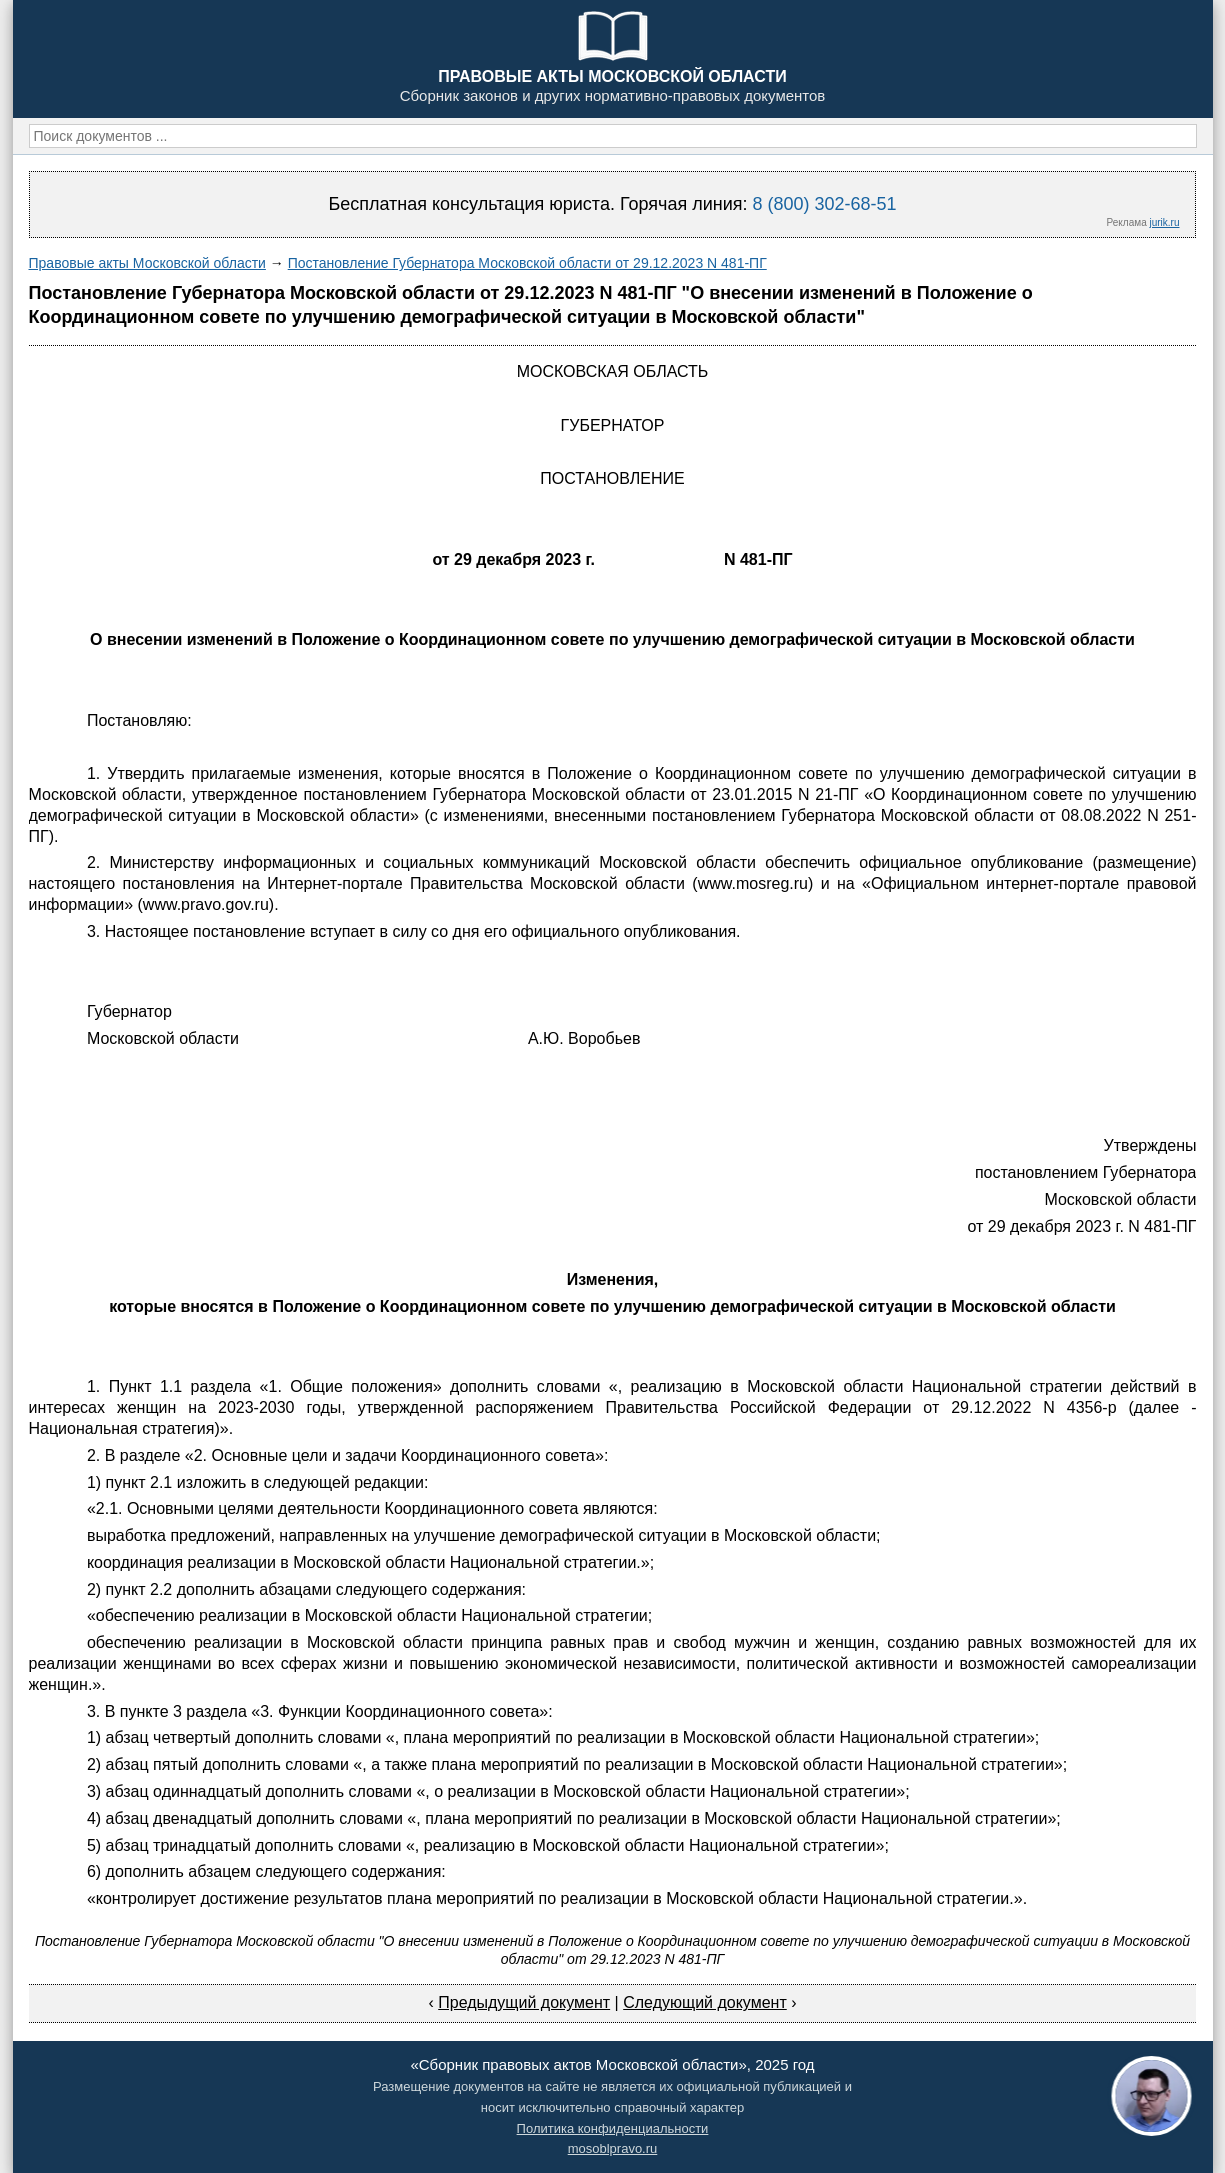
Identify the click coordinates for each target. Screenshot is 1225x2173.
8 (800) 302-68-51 (824, 204)
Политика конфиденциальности (613, 2128)
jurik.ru (1164, 222)
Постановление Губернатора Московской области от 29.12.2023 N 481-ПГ (527, 263)
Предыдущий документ (524, 2002)
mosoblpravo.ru (613, 2148)
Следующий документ (705, 2002)
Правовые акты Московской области (147, 263)
